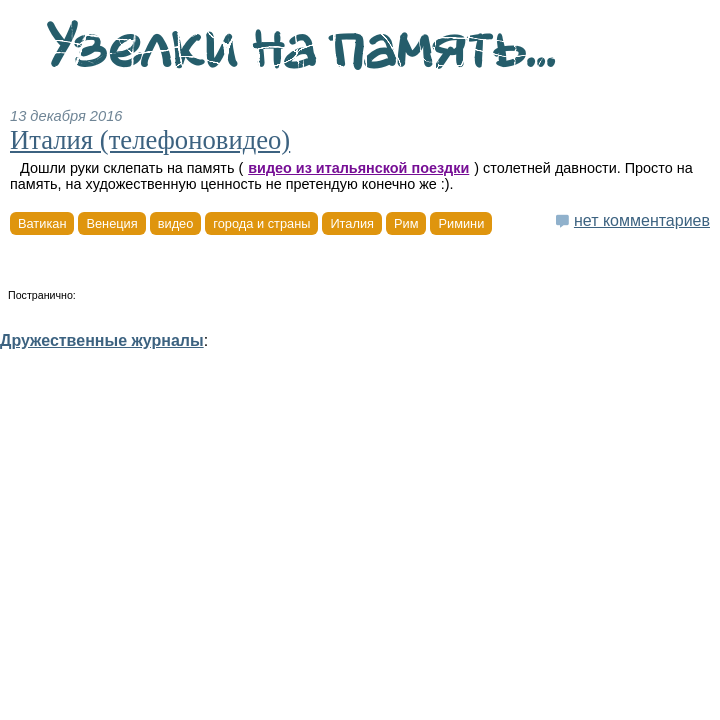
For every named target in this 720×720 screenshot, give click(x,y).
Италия (352, 223)
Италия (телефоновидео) (150, 140)
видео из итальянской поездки (358, 168)
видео (176, 223)
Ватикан (42, 223)
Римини (461, 223)
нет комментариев (642, 220)
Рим (406, 223)
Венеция (111, 223)
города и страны (261, 223)
